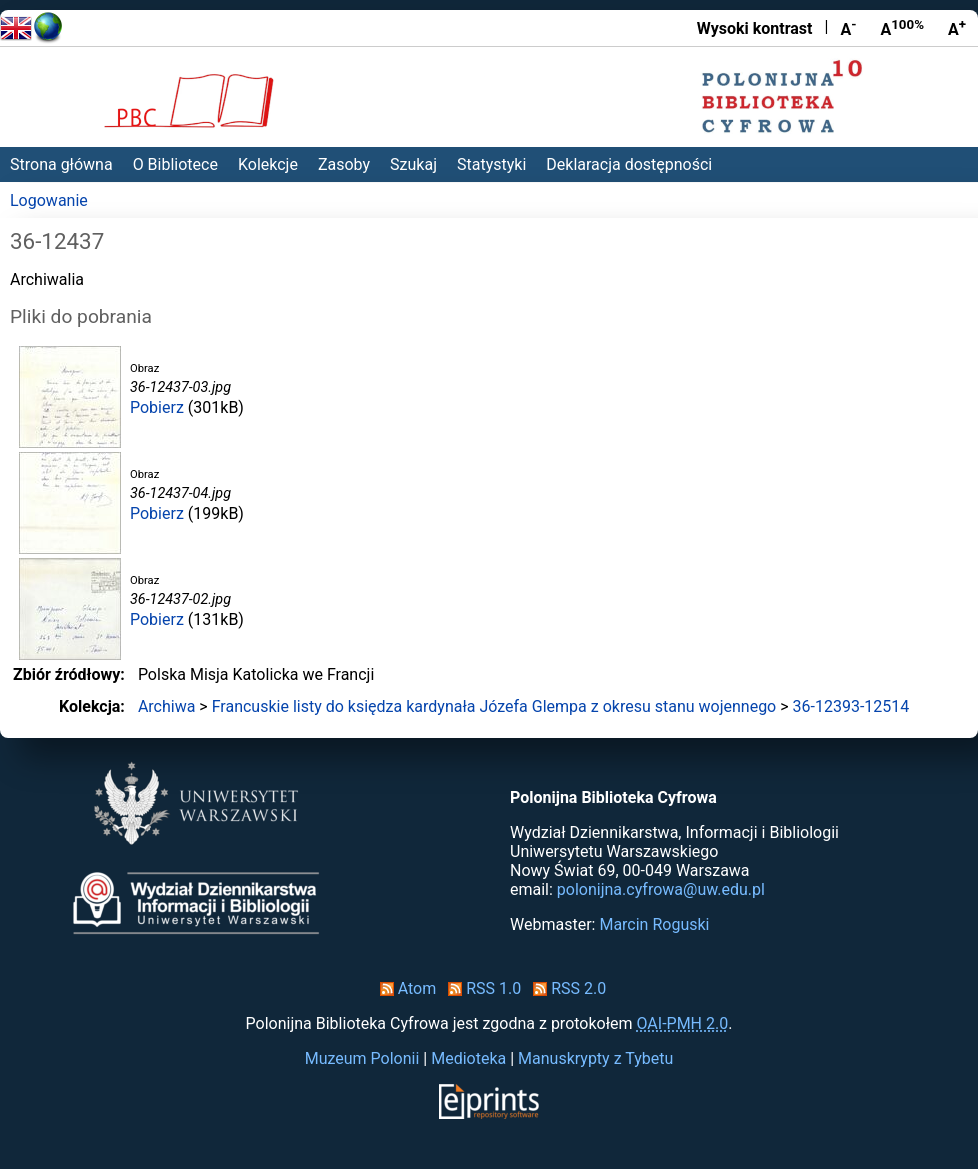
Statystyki (491, 164)
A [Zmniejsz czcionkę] (848, 28)
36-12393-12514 (851, 706)
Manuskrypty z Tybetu (595, 1058)
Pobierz (157, 407)
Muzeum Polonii (362, 1058)
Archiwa (167, 706)
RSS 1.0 (480, 988)
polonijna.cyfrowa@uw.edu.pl (661, 889)
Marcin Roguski (654, 924)
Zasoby (344, 164)
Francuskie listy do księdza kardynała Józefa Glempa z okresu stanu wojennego (494, 706)
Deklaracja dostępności (629, 164)
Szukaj (413, 164)
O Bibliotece (175, 164)
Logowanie (49, 200)
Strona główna (61, 164)
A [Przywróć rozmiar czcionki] (902, 28)
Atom (404, 988)
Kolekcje (268, 164)
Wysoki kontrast (755, 28)
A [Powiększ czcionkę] (957, 28)
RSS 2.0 (565, 988)
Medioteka (468, 1058)
